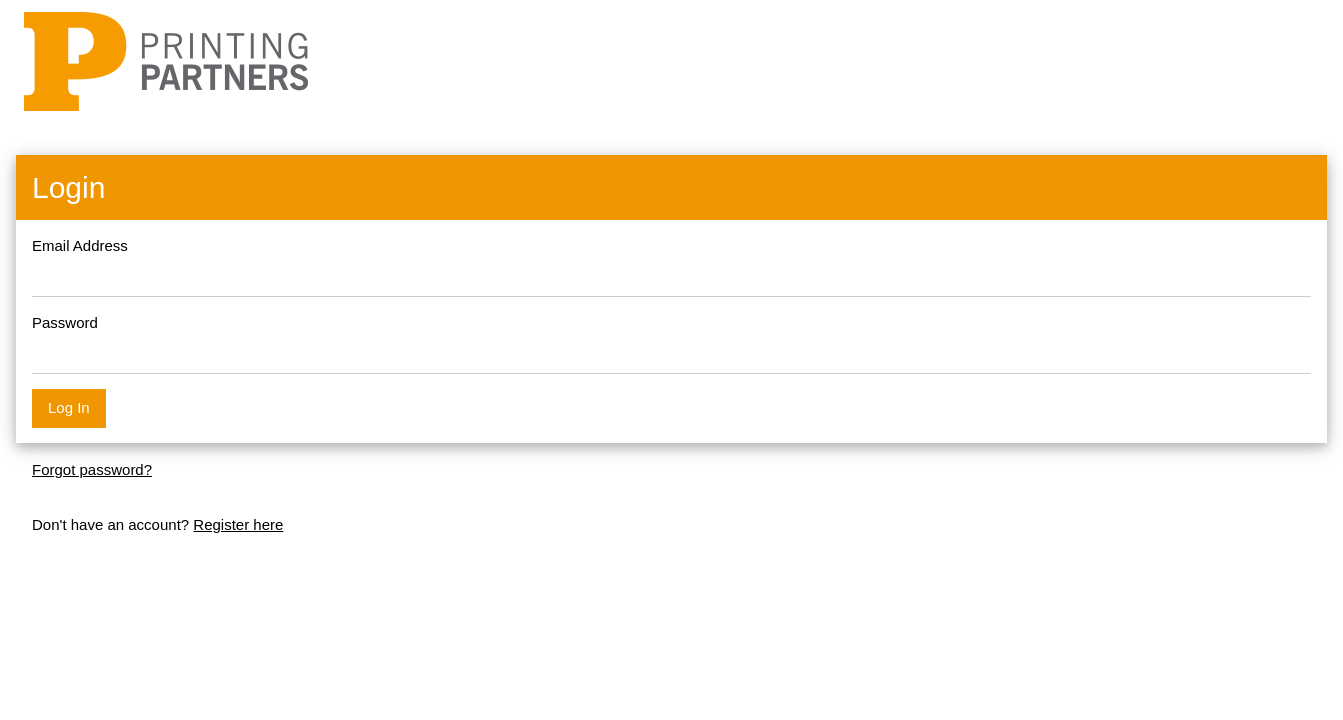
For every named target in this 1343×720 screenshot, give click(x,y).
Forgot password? (92, 469)
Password (65, 322)
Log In (69, 407)
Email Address (80, 245)
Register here (238, 524)
